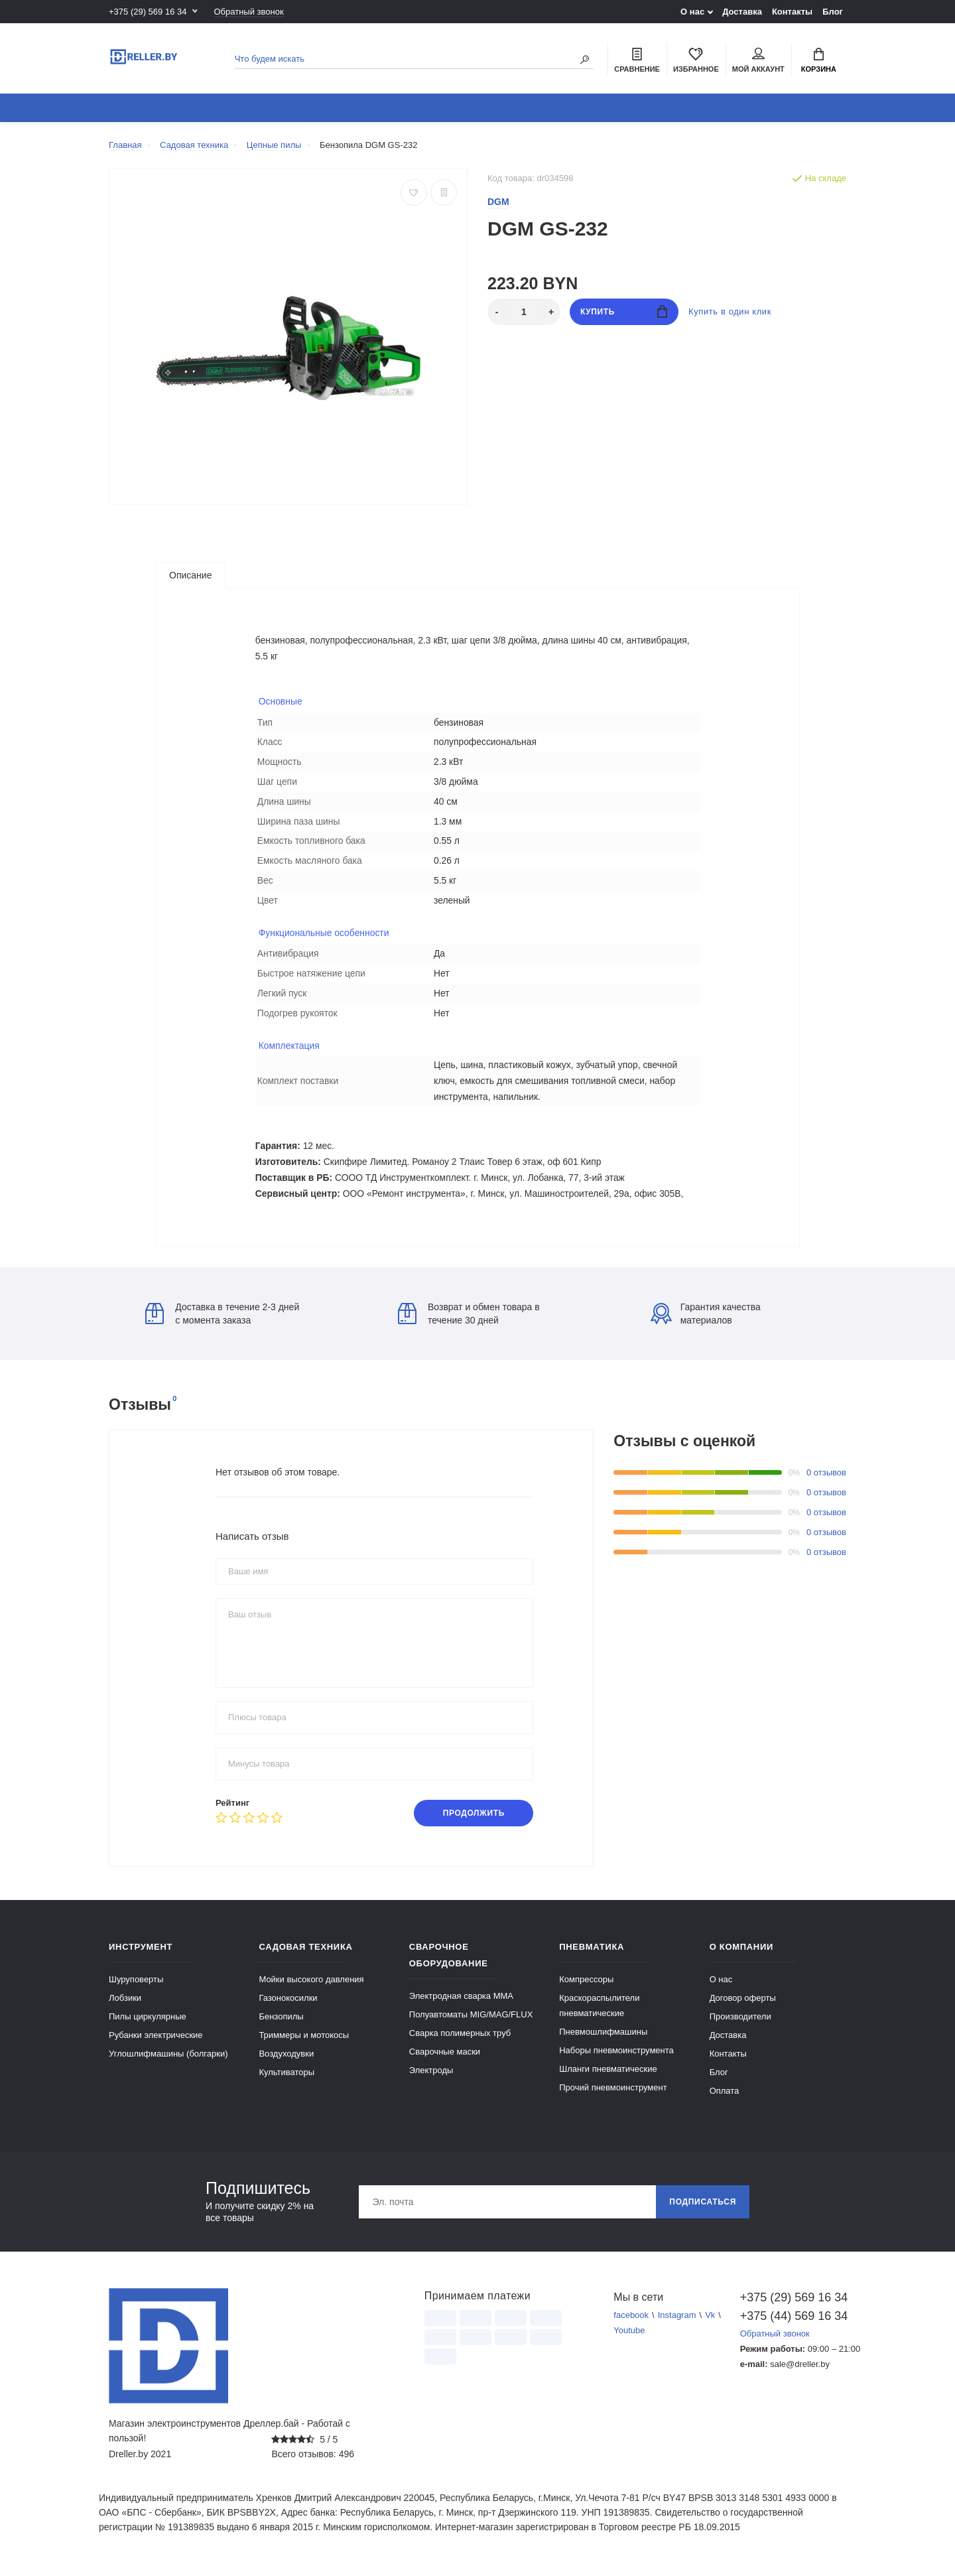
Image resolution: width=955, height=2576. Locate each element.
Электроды (431, 2077)
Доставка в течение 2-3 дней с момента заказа (222, 1321)
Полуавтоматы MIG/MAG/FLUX (471, 2022)
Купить (623, 311)
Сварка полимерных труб (460, 2040)
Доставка (742, 12)
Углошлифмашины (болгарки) (168, 2061)
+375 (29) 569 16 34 (147, 12)
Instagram (677, 2322)
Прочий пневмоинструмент (613, 2095)
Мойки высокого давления (311, 1987)
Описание (190, 575)
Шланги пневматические (608, 2076)
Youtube (629, 2337)
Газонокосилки (288, 2005)
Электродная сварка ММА (461, 2003)
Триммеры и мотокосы (304, 2042)
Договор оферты (743, 2005)
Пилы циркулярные (147, 2024)
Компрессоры (586, 1987)
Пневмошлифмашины (603, 2039)
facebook (631, 2322)
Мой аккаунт (758, 60)
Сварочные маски (444, 2059)
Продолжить (474, 1819)
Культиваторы (286, 2079)
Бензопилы (281, 2024)
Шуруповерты (136, 1987)
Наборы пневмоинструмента (616, 2058)
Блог (832, 12)
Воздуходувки (286, 2061)
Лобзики (125, 2005)
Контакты (792, 12)
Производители (740, 2024)
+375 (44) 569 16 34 (793, 2323)
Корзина (818, 60)
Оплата (724, 2098)
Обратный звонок (248, 12)
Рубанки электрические (156, 2042)
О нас (692, 12)
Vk (710, 2322)
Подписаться (702, 2209)
